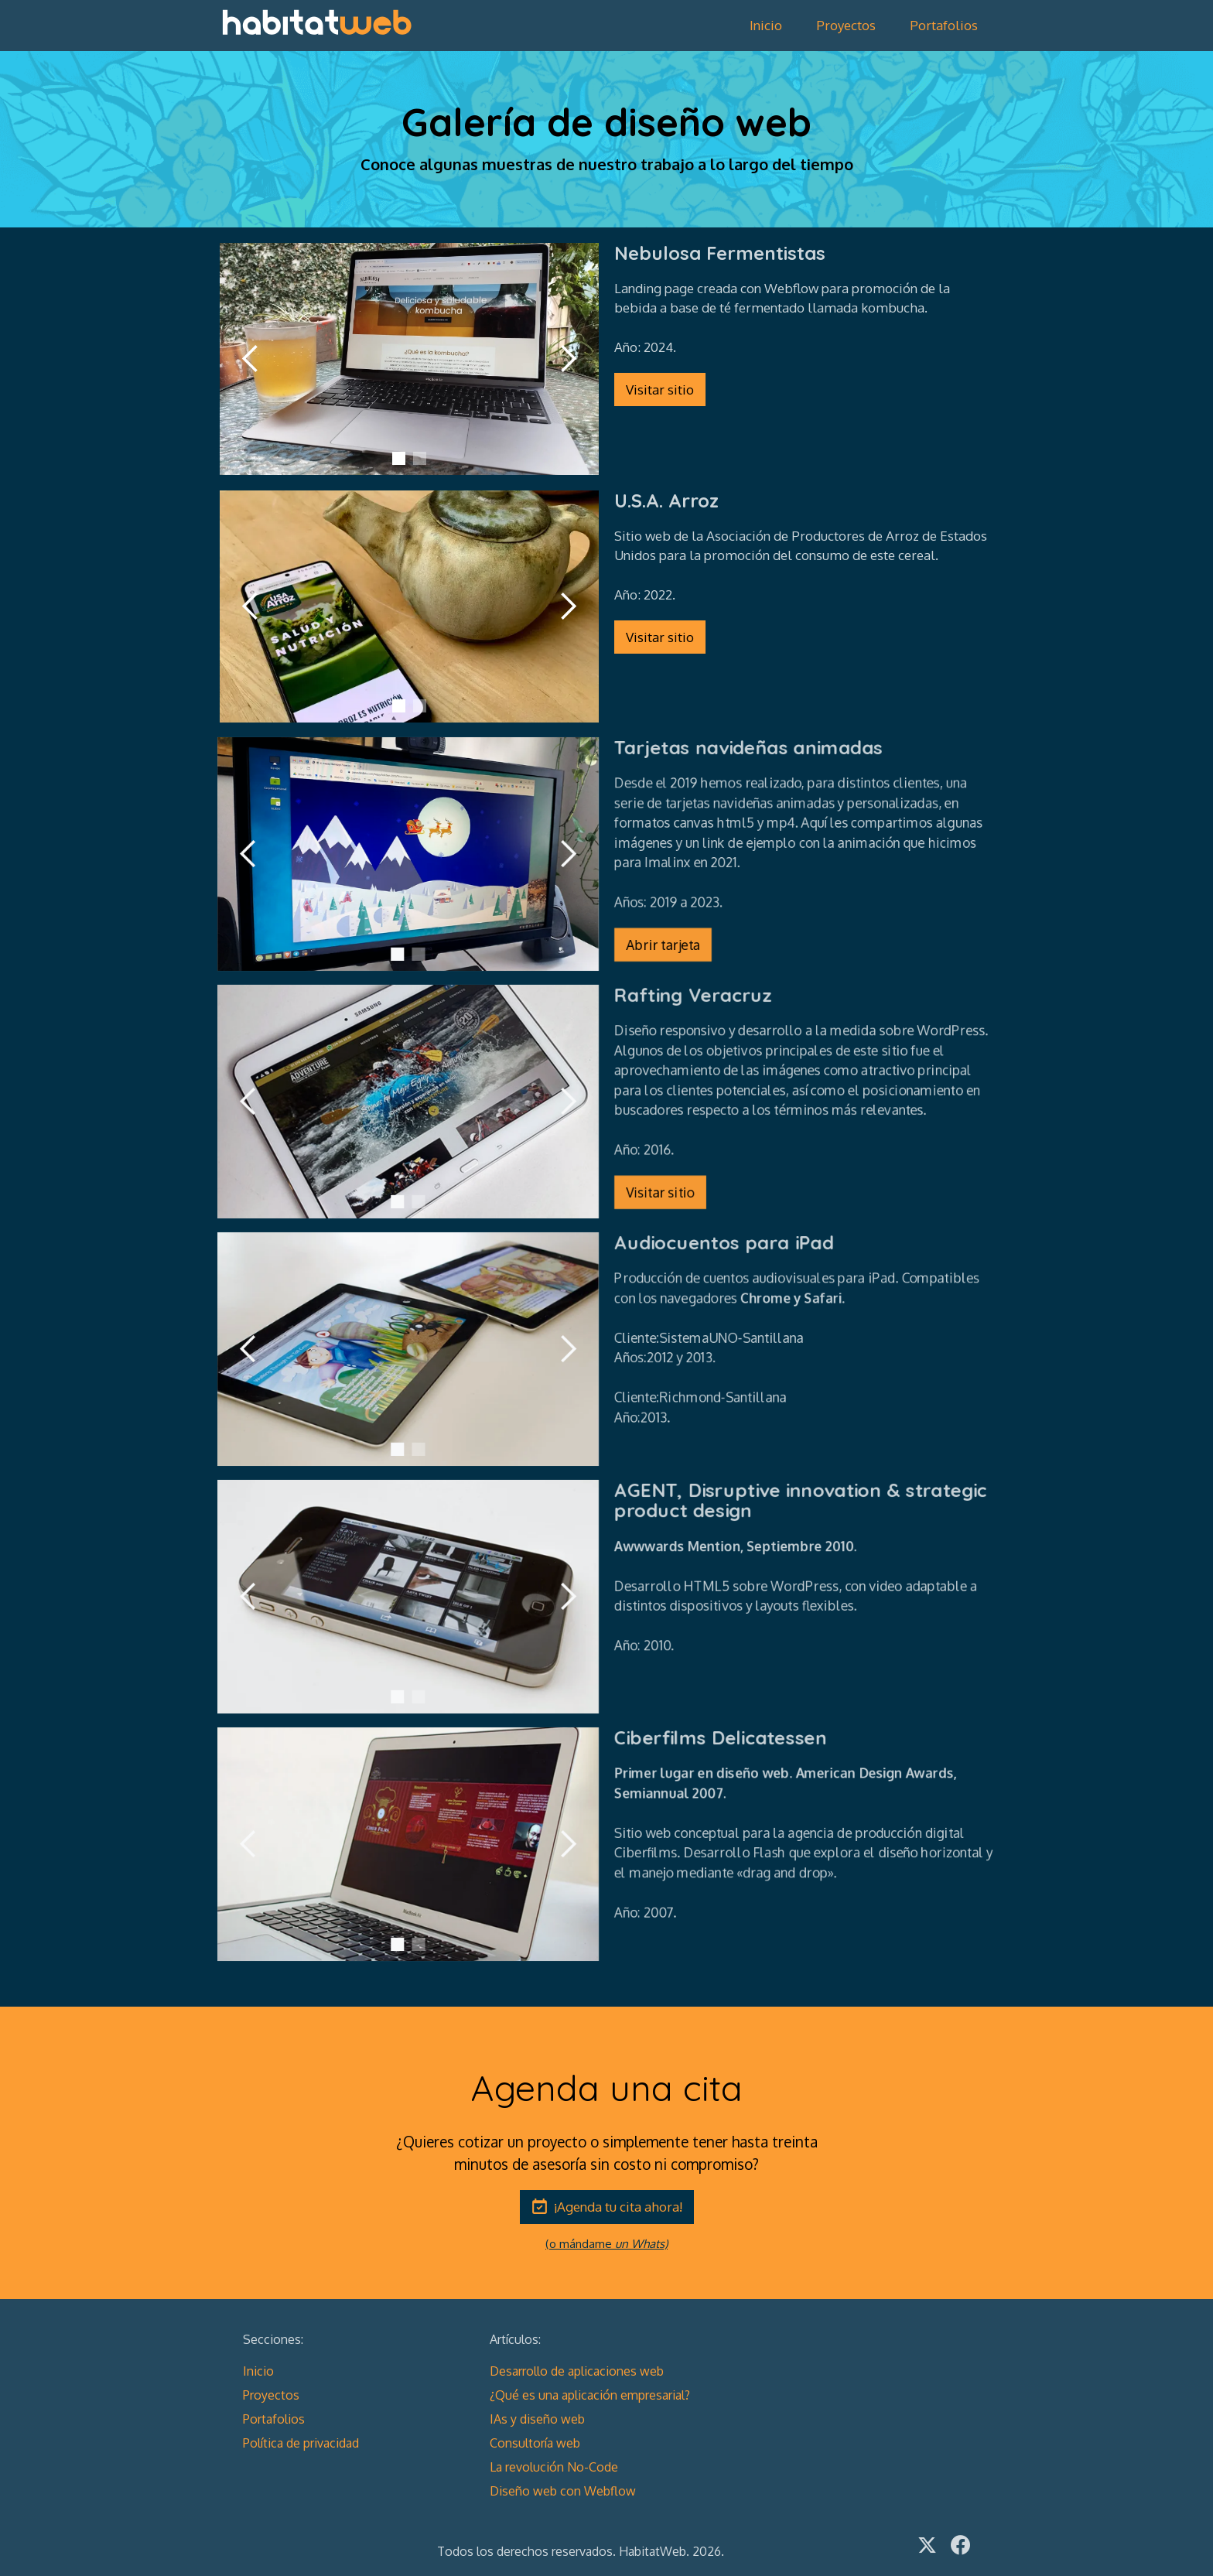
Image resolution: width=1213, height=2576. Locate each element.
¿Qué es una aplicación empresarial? (590, 2395)
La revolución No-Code (554, 2467)
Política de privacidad (301, 2443)
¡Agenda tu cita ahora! (618, 2206)
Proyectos (846, 25)
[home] (316, 21)
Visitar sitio (660, 389)
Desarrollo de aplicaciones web (577, 2371)
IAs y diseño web (537, 2419)
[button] (251, 358)
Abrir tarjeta (665, 948)
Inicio (766, 25)
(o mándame (606, 2243)
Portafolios (944, 25)
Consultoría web (535, 2443)
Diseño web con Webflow (563, 2491)
